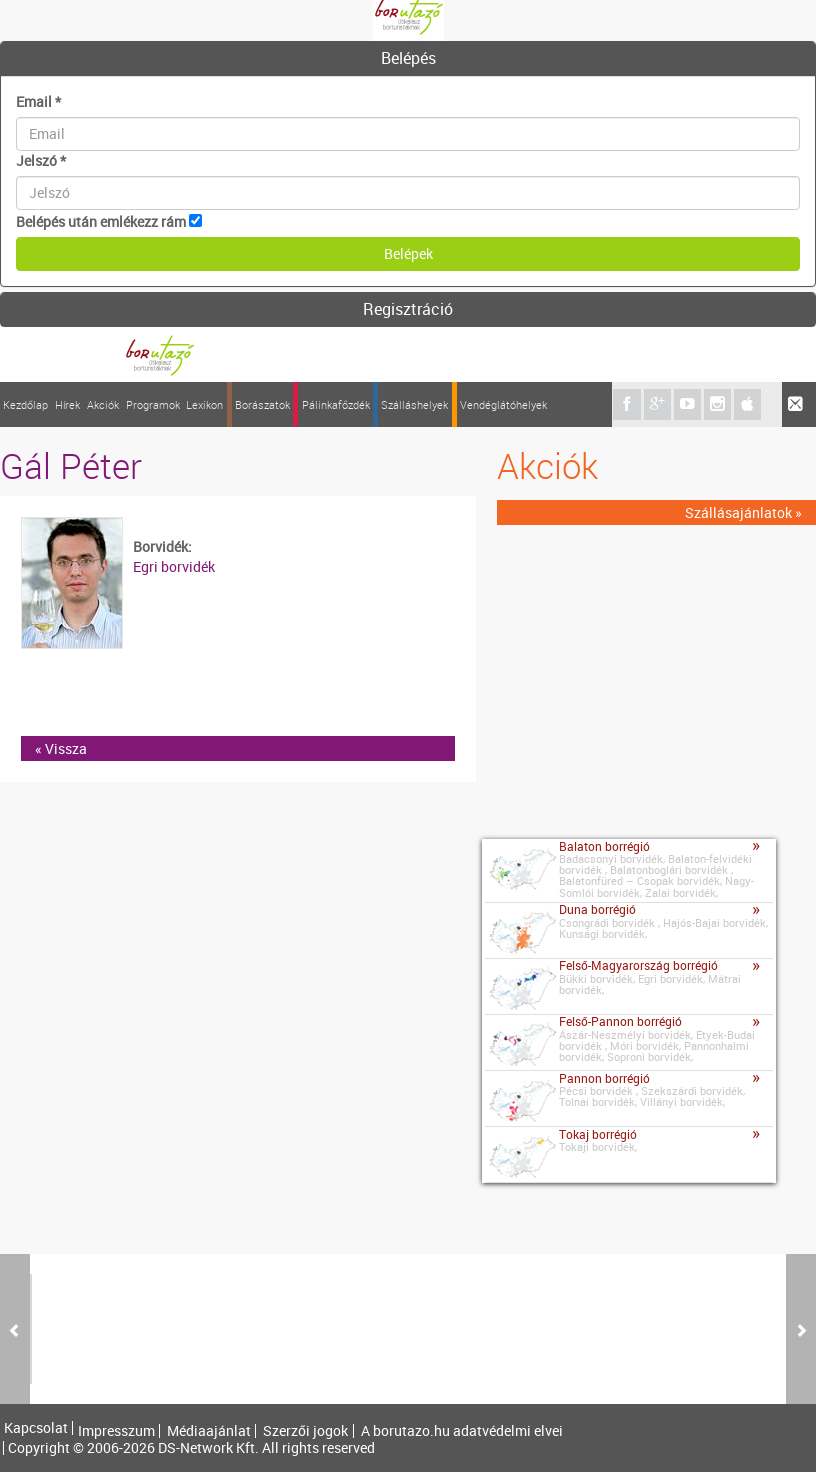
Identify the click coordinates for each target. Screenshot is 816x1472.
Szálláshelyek (414, 404)
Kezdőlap (25, 404)
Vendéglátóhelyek (503, 404)
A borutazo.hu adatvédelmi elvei (462, 1431)
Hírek (67, 404)
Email (38, 101)
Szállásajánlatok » (743, 512)
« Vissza (61, 748)
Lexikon (204, 404)
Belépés (408, 58)
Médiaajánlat (209, 1431)
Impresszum (116, 1431)
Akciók (103, 404)
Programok (153, 404)
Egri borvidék (174, 566)
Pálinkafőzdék (336, 404)
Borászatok (262, 404)
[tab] (408, 59)
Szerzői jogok (305, 1431)
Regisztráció (408, 309)
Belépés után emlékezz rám (101, 221)
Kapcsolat (36, 1428)
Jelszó (41, 160)
